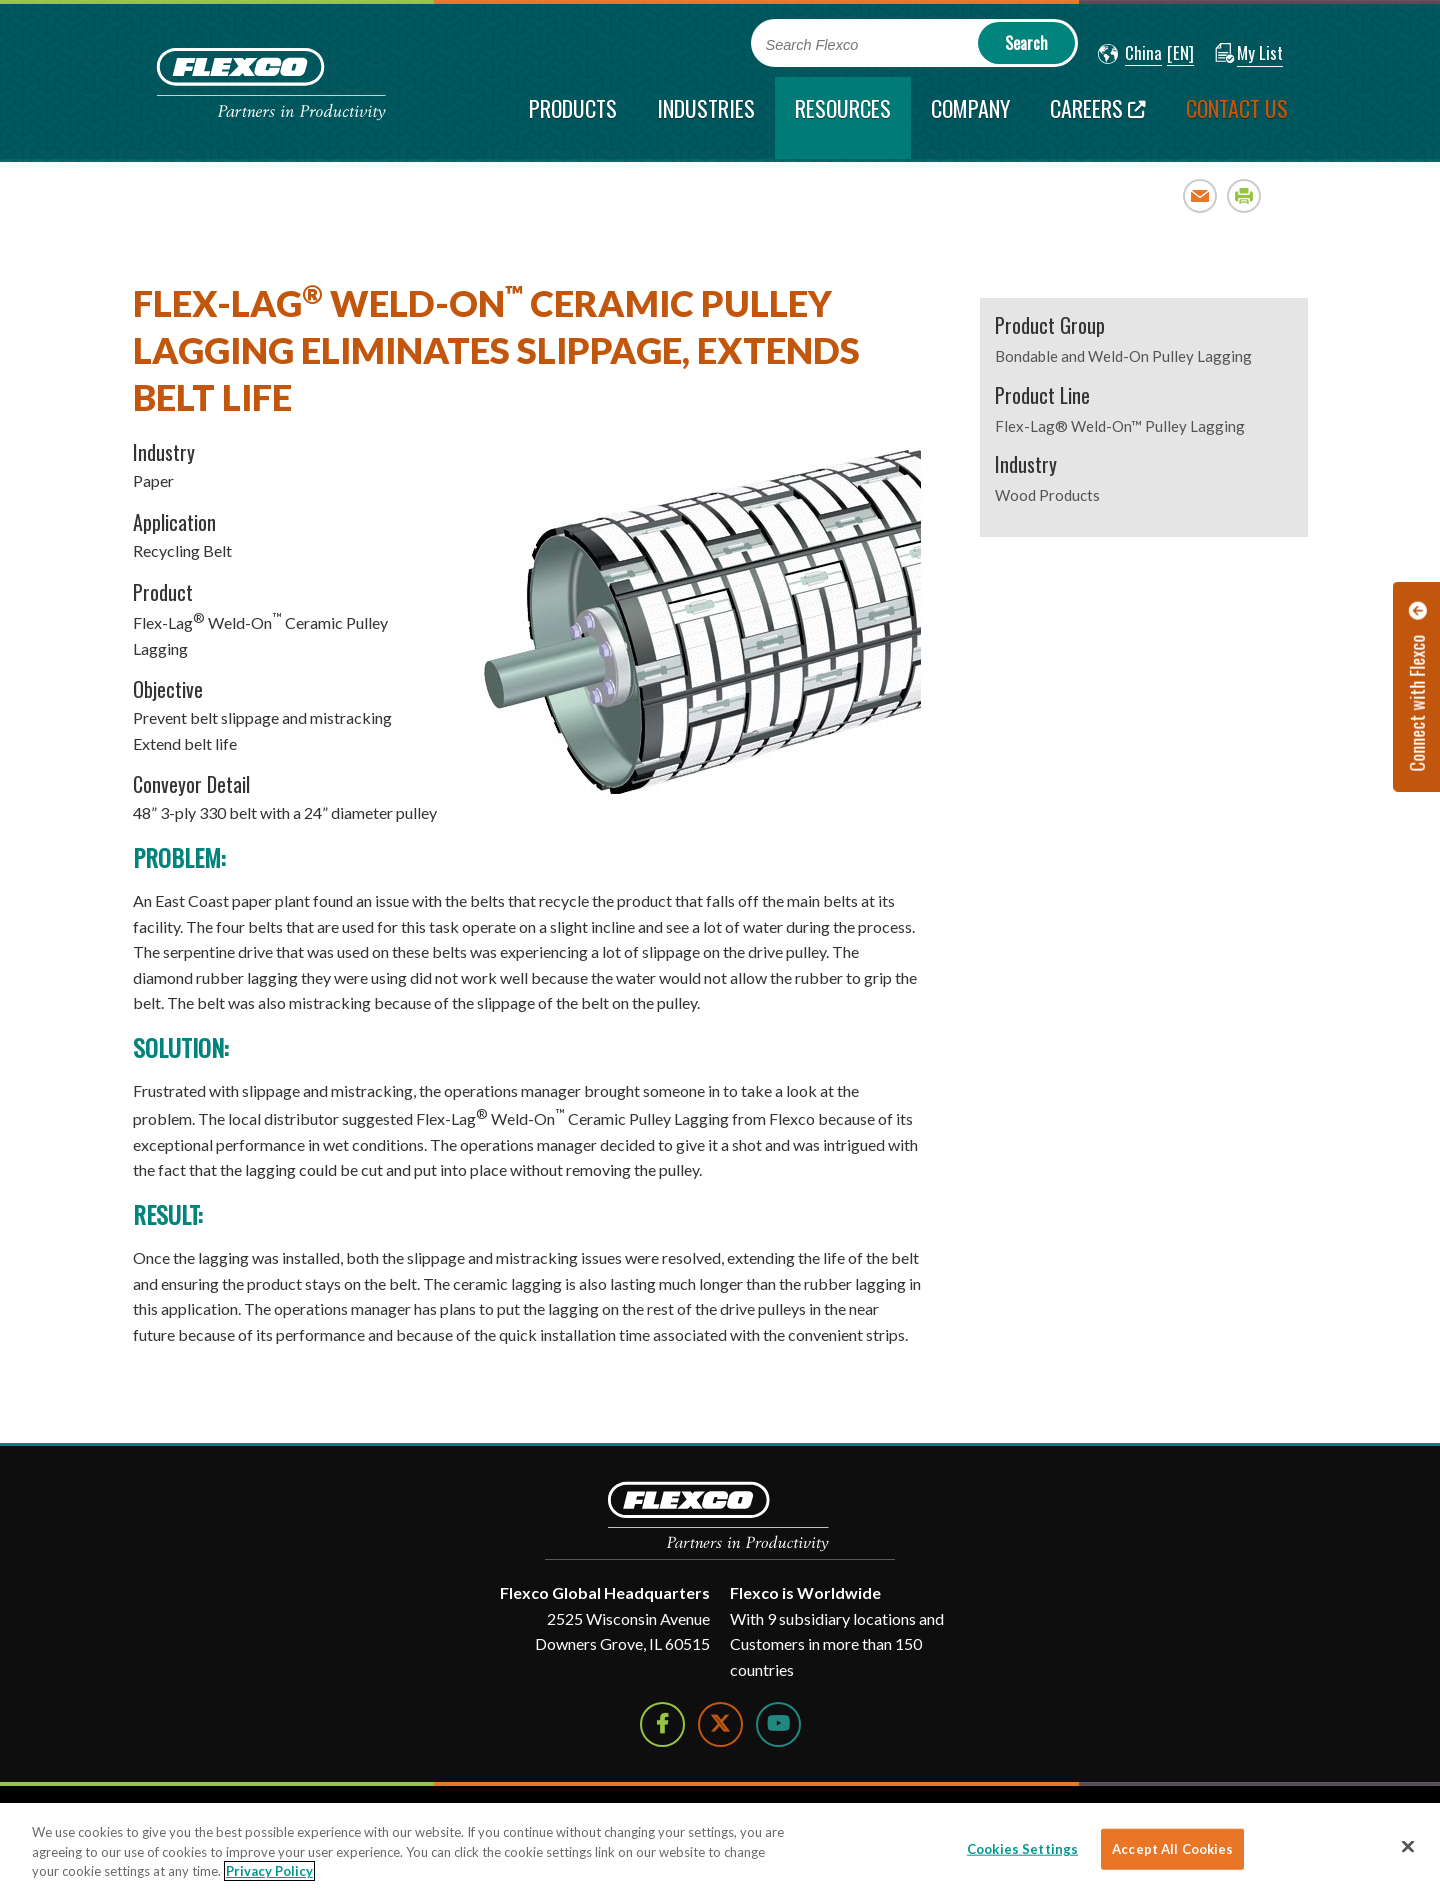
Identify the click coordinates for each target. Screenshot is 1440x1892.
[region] (720, 1847)
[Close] (1408, 1846)
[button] (1130, 54)
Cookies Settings (1022, 1848)
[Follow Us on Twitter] (720, 1724)
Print (1244, 195)
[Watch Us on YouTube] (778, 1724)
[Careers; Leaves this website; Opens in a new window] (1098, 118)
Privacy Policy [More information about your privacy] (269, 1871)
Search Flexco (812, 45)
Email (1200, 195)
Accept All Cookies (1172, 1848)
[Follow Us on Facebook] (662, 1724)
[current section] (843, 118)
